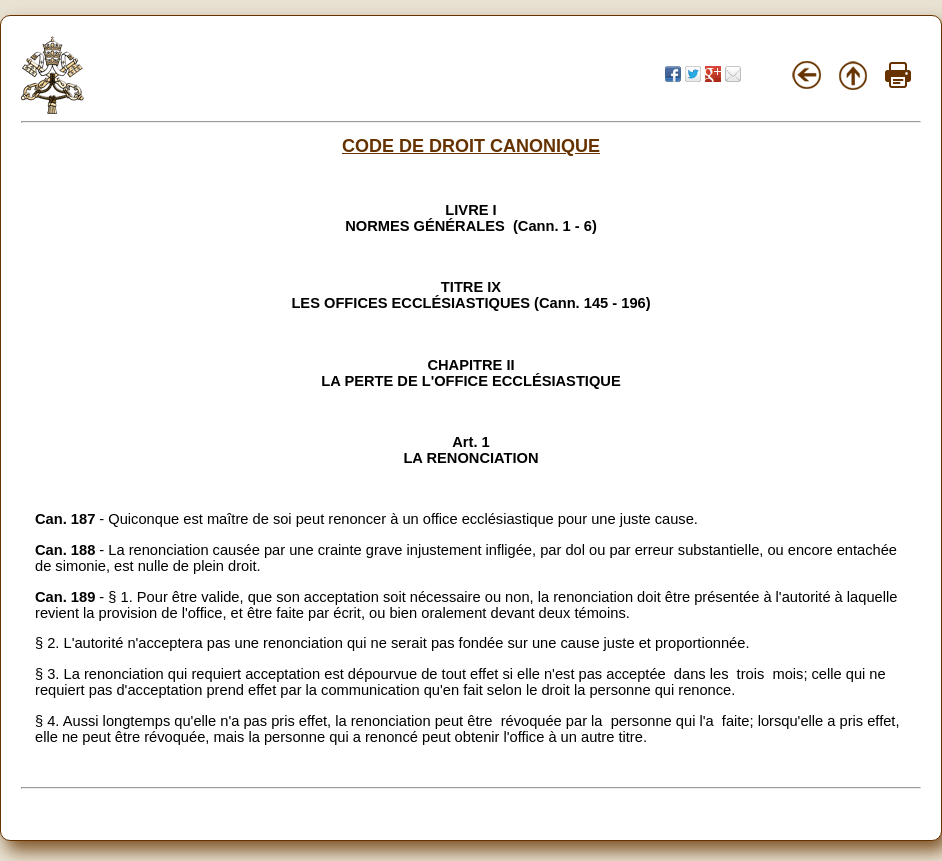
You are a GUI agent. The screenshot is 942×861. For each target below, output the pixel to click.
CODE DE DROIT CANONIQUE (471, 146)
